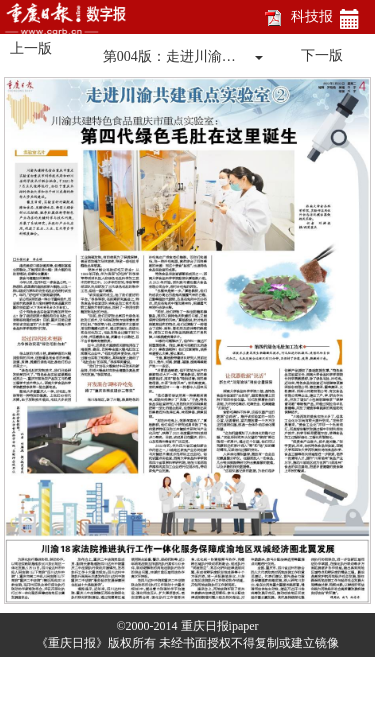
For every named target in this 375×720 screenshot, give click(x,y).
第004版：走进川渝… (169, 56)
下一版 (322, 55)
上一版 (31, 48)
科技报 (312, 16)
